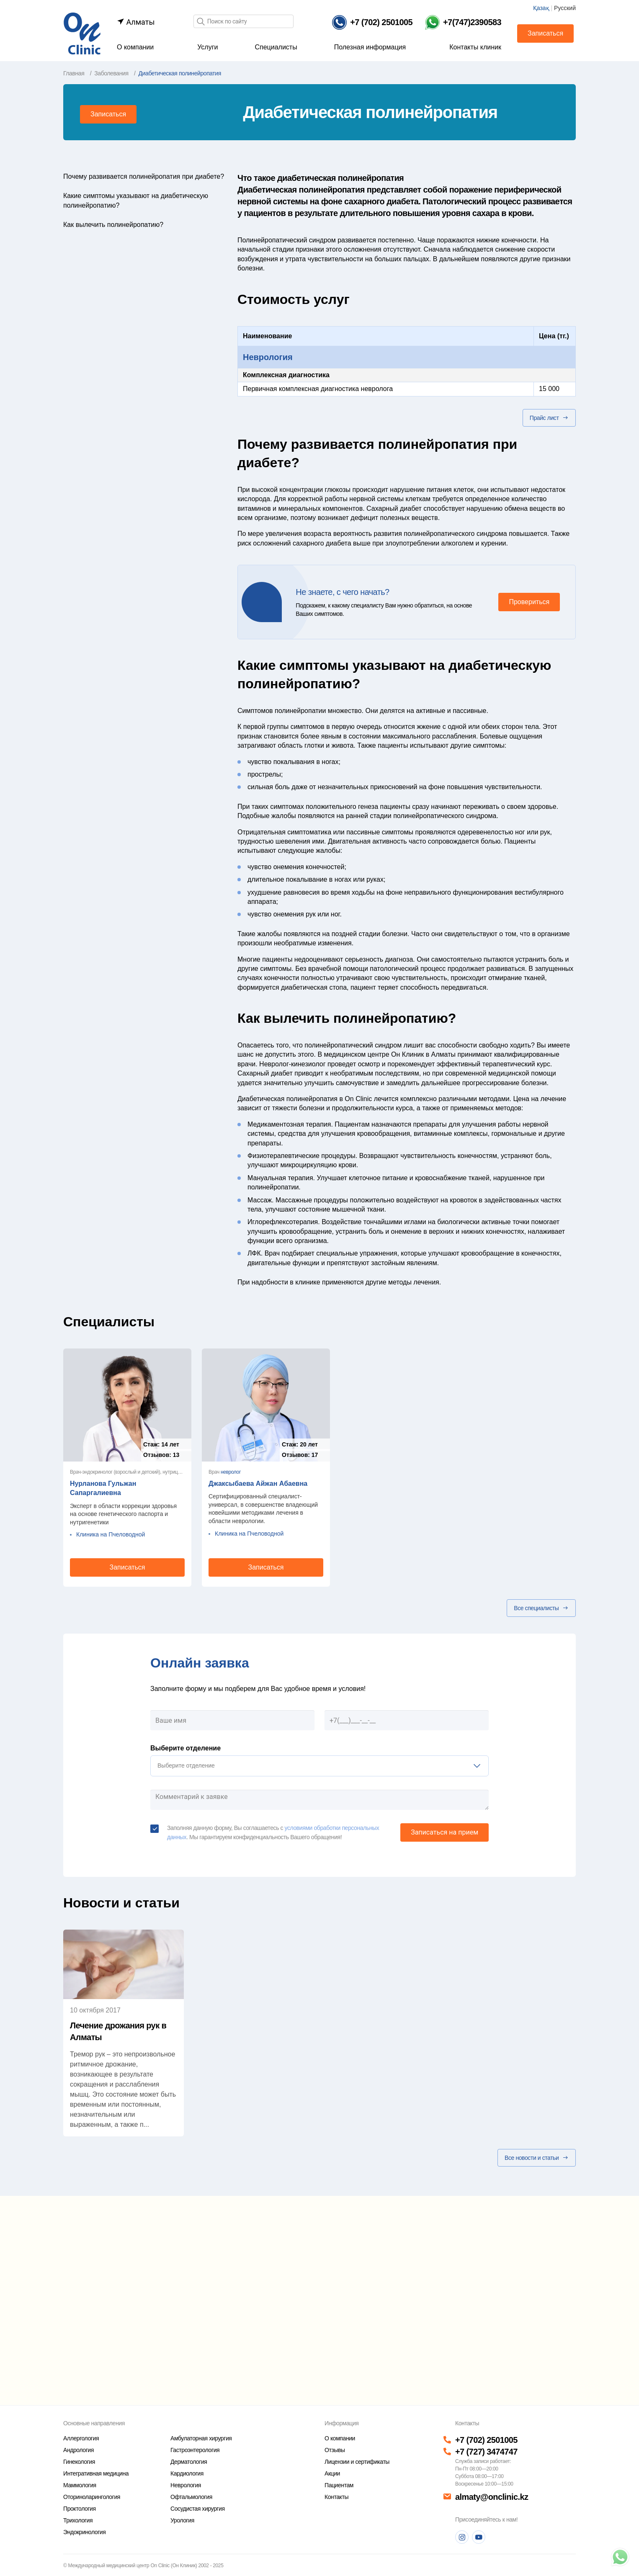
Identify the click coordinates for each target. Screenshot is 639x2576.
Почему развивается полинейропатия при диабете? (143, 176)
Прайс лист (549, 417)
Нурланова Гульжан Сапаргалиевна (103, 1488)
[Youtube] (478, 2537)
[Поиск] (201, 22)
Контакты (336, 2497)
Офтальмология (191, 2497)
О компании (135, 47)
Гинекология (79, 2461)
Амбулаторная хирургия (201, 2438)
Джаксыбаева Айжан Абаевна (258, 1483)
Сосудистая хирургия (197, 2508)
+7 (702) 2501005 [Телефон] (486, 2440)
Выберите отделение (185, 1748)
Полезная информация (370, 47)
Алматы (136, 22)
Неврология (268, 357)
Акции (332, 2473)
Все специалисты (541, 1608)
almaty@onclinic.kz (491, 2496)
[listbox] (319, 1765)
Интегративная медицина (96, 2473)
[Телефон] (372, 22)
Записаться (545, 33)
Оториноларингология (91, 2497)
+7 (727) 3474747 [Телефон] (486, 2451)
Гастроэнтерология (194, 2450)
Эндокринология (84, 2532)
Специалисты (276, 47)
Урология (182, 2520)
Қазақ (541, 8)
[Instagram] (462, 2537)
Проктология (79, 2508)
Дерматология (188, 2461)
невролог (231, 1472)
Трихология (78, 2520)
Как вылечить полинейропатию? (113, 224)
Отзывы (335, 2450)
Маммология (79, 2485)
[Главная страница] (82, 32)
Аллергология (81, 2438)
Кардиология (187, 2473)
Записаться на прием (444, 1832)
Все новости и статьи (537, 2157)
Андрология (78, 2450)
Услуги (207, 47)
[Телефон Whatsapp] (463, 22)
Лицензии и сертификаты (357, 2461)
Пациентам (339, 2485)
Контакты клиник (475, 47)
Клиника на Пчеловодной (110, 1534)
